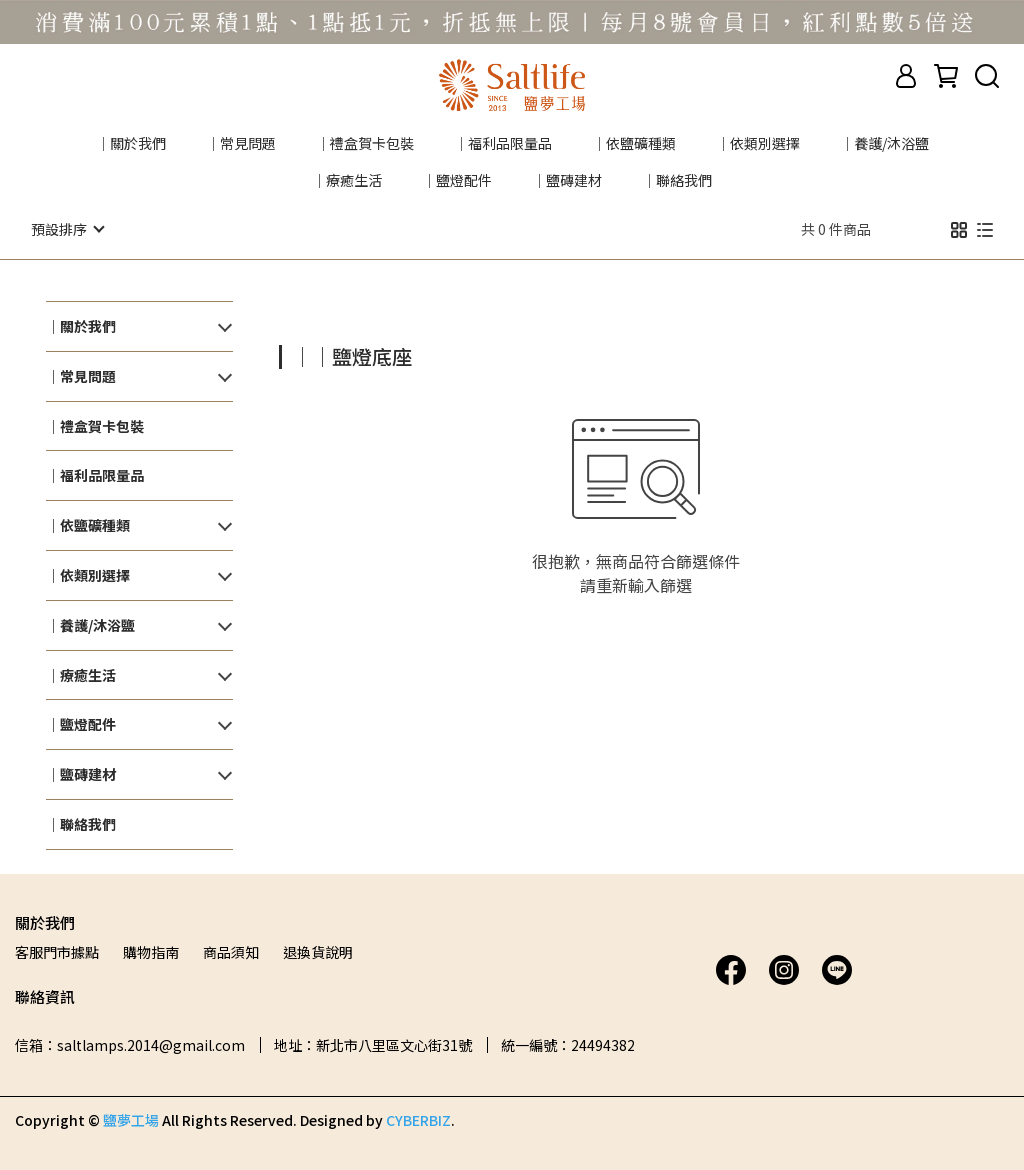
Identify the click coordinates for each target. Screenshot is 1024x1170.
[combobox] (315, 354)
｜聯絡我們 (677, 180)
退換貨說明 (318, 951)
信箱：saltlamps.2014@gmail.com (130, 1044)
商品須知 (231, 951)
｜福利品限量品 (503, 143)
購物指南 (151, 951)
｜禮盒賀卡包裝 (365, 143)
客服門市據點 (57, 951)
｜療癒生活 (347, 180)
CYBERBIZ (418, 1119)
